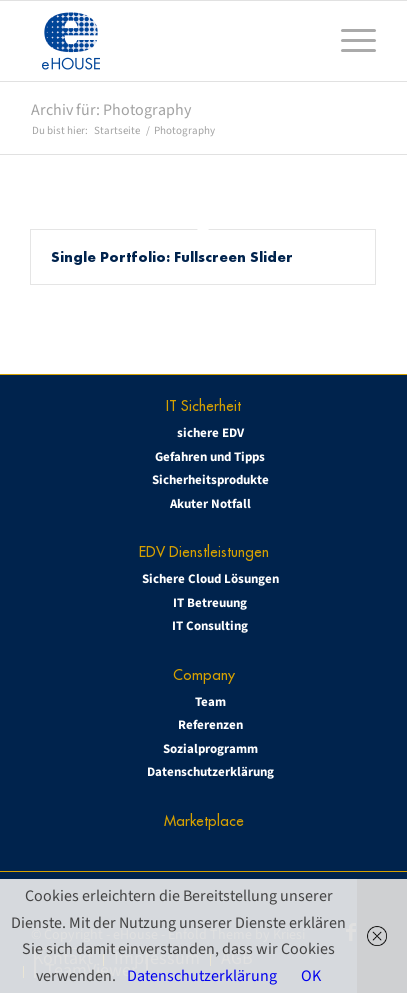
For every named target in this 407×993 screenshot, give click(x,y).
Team (210, 702)
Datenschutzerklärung (210, 772)
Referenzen (210, 725)
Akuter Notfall (210, 504)
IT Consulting (210, 626)
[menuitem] (348, 41)
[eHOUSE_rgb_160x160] (169, 41)
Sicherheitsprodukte (210, 480)
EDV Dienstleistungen (204, 551)
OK (311, 976)
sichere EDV (210, 433)
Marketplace (204, 820)
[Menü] (348, 41)
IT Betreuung (210, 603)
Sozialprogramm (210, 749)
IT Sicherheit (203, 405)
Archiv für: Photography (111, 110)
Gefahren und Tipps (210, 457)
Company (204, 674)
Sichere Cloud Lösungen (210, 579)
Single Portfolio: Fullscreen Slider (172, 256)
